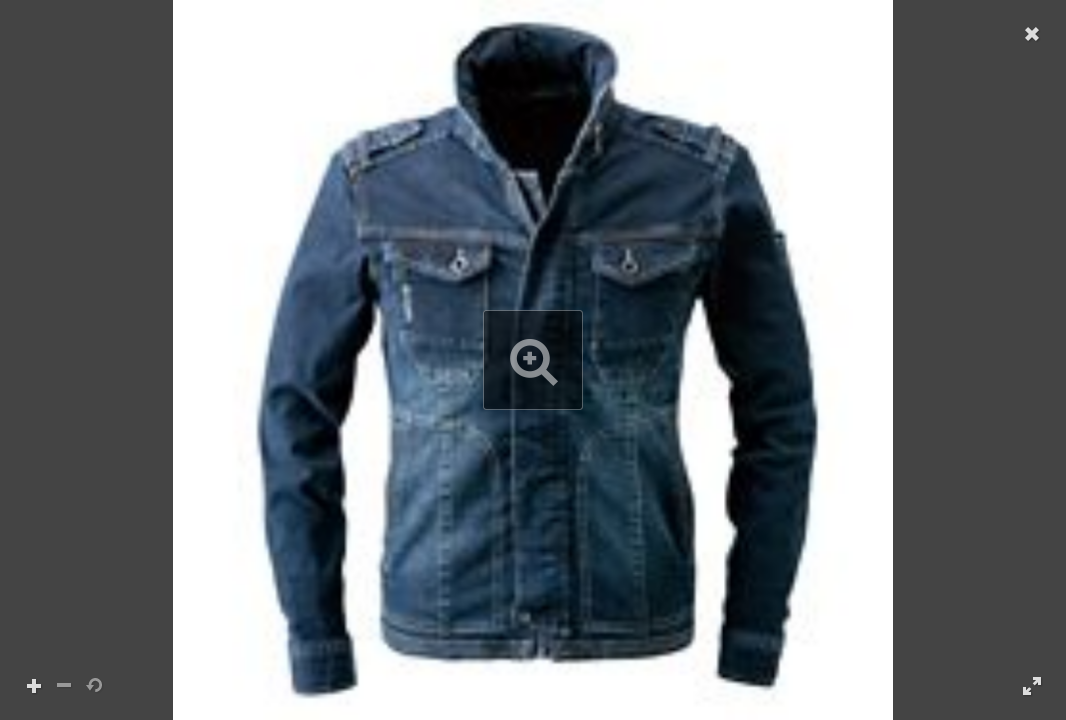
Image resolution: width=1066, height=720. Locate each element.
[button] (533, 360)
